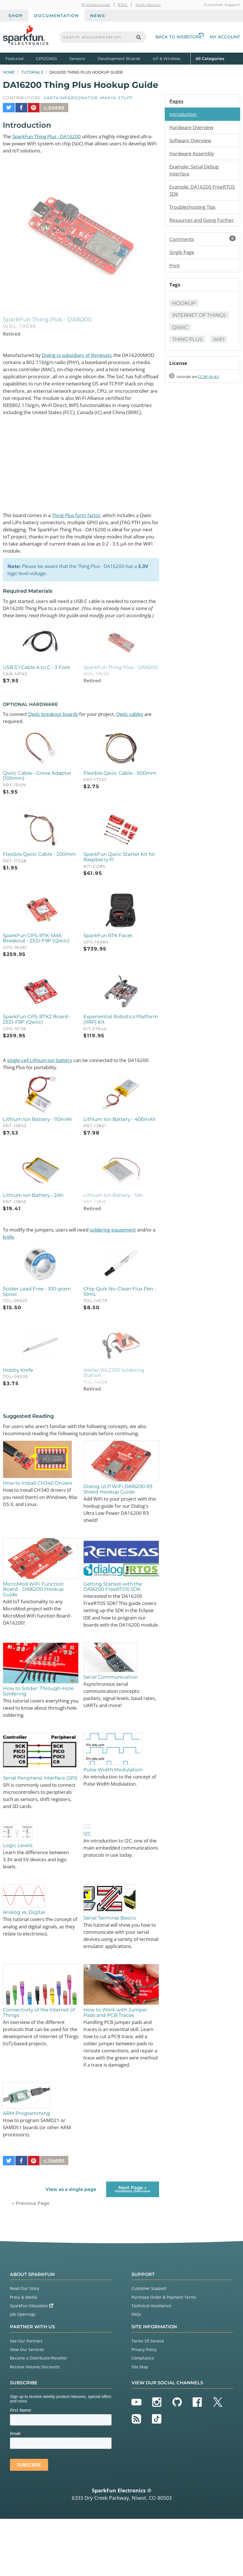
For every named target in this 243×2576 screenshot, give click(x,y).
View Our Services (27, 2406)
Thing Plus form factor (84, 522)
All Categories (209, 58)
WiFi (221, 358)
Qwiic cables (142, 733)
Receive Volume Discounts (35, 2424)
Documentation (56, 15)
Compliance (142, 2415)
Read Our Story (24, 2345)
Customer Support (222, 5)
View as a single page (70, 2246)
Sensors (77, 58)
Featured (19, 58)
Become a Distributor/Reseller (38, 2415)
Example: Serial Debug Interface (196, 171)
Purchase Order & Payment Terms (163, 2354)
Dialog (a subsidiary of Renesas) (83, 353)
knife (30, 1262)
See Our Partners (26, 2398)
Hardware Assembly (193, 154)
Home (9, 72)
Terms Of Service (147, 2398)
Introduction (184, 114)
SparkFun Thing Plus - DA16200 (50, 133)
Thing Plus (188, 358)
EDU (123, 5)
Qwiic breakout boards (58, 733)
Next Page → (132, 2246)
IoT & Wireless (166, 58)
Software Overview (191, 141)
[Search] (138, 37)
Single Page (183, 262)
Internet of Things (189, 330)
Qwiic (180, 346)
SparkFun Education (31, 2363)
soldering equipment (123, 1254)
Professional (96, 5)
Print (175, 276)
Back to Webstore (179, 37)
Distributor (149, 5)
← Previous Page (31, 2260)
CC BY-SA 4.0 (213, 396)
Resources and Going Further (194, 226)
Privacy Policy (144, 2406)
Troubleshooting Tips (194, 209)
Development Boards (119, 58)
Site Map (139, 2424)
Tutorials (32, 72)
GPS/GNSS (46, 58)
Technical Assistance (151, 2363)
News (97, 15)
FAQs (136, 2371)
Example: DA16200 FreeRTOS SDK (191, 192)
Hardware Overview (192, 127)
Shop (16, 15)
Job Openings (23, 2371)
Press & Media (23, 2354)
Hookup (184, 314)
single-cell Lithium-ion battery (43, 1082)
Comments (202, 249)
